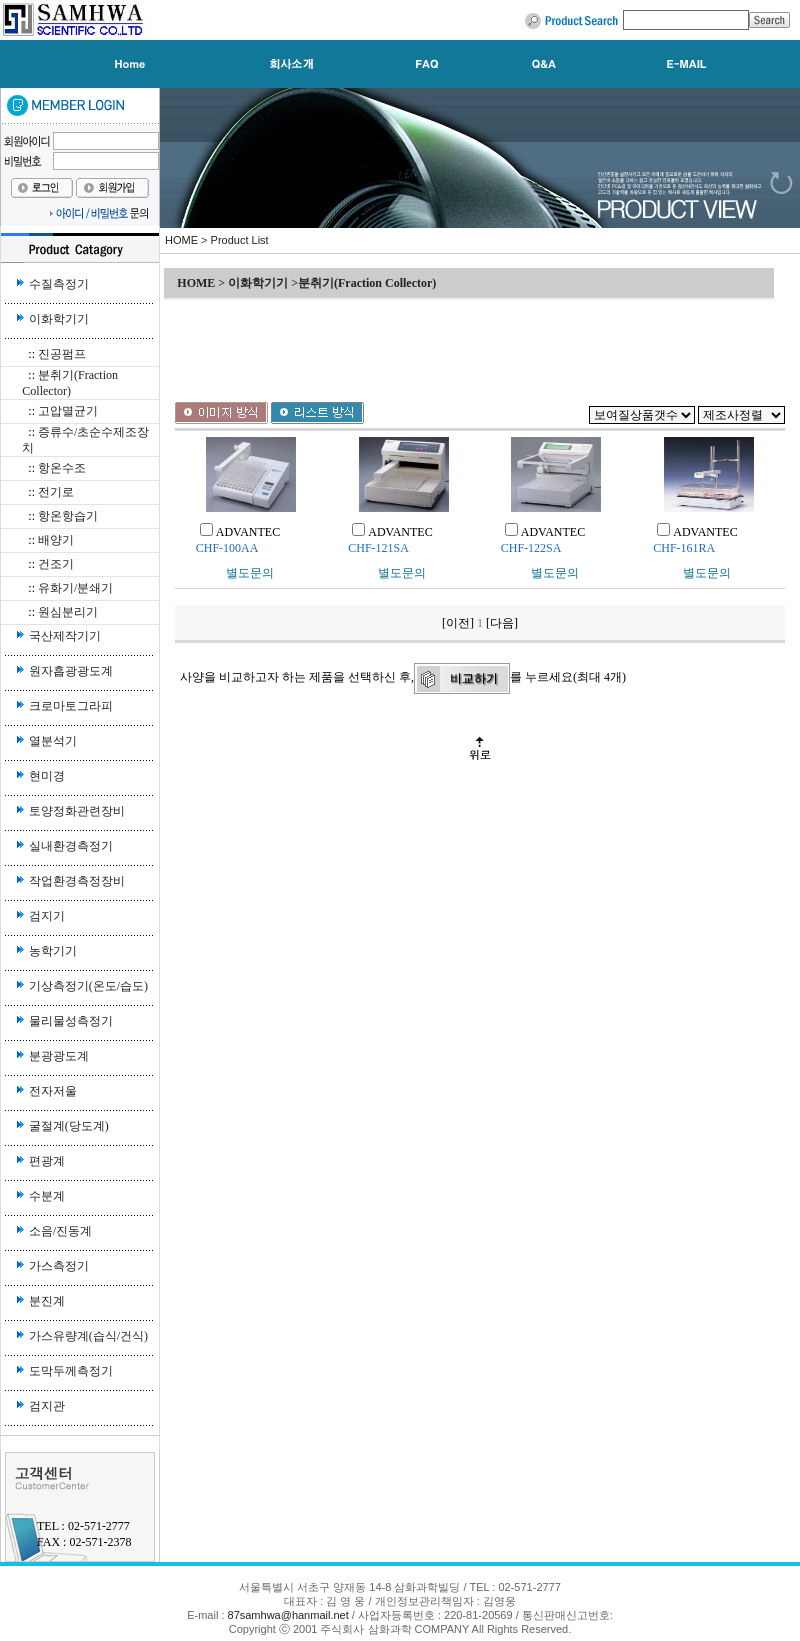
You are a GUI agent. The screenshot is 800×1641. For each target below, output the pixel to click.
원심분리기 (68, 612)
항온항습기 (68, 516)
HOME (181, 240)
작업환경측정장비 (77, 881)
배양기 (56, 540)
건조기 (56, 564)
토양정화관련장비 (77, 811)
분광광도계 (59, 1056)
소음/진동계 (60, 1231)
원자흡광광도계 (71, 671)
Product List (240, 240)
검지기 (47, 916)
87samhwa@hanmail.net (290, 1615)
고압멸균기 (68, 411)
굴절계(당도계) (69, 1126)
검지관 (47, 1406)
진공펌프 (62, 354)
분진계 (47, 1301)
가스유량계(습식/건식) (88, 1336)
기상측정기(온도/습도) (88, 986)
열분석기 (53, 741)
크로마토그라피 (71, 706)
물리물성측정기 (71, 1021)
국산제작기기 (65, 636)
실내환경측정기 (71, 846)
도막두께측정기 (71, 1371)
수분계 (47, 1196)
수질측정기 (59, 284)
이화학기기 (59, 319)
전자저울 (53, 1091)
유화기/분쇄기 (75, 588)
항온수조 (62, 468)
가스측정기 (59, 1266)
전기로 (56, 492)
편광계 (47, 1161)
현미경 (47, 776)
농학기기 (53, 951)
